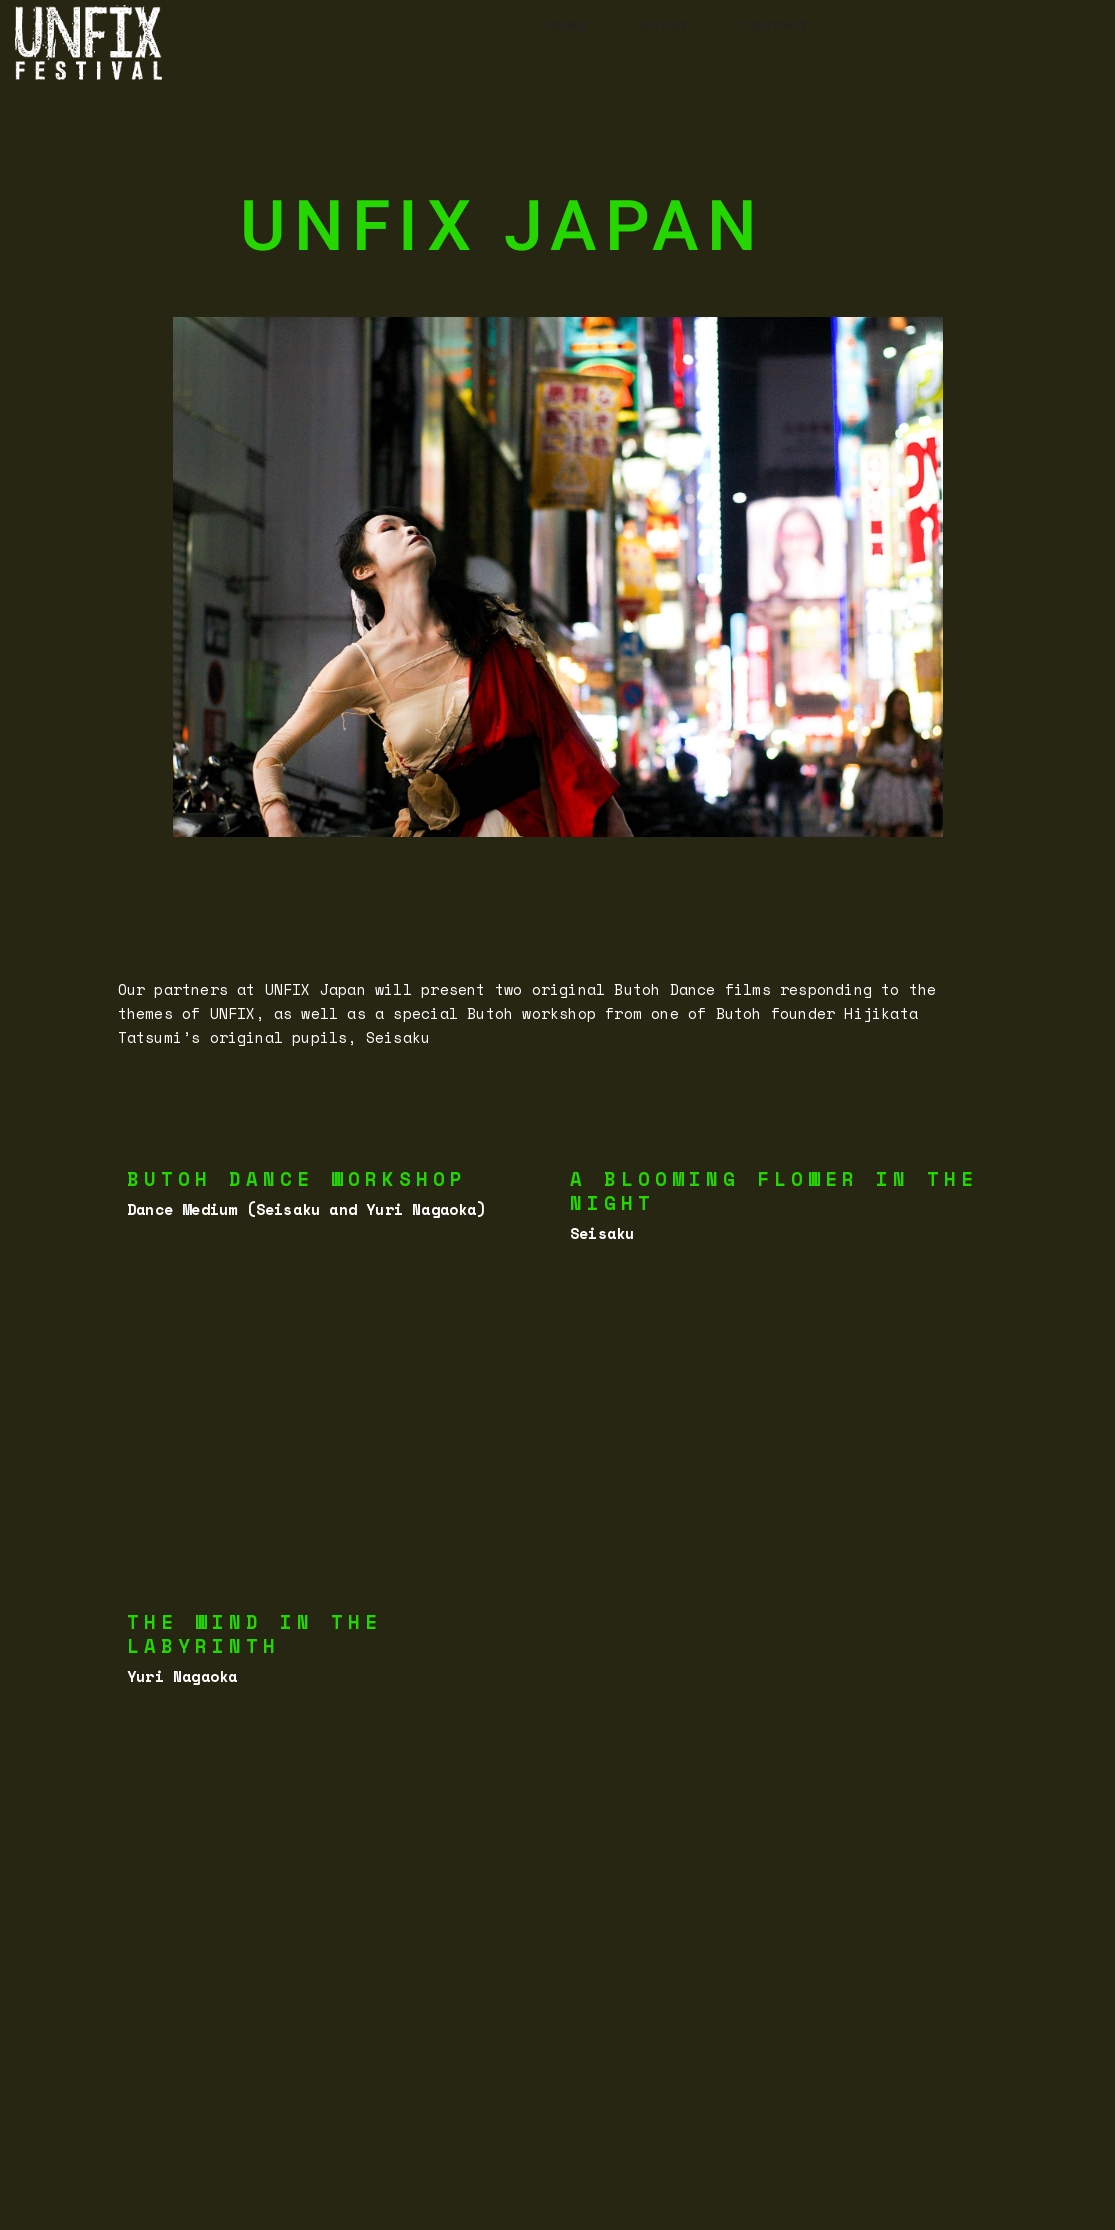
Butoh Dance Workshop (297, 1179)
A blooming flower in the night (774, 1191)
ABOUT (665, 26)
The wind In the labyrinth (254, 1634)
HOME (568, 26)
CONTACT (775, 26)
